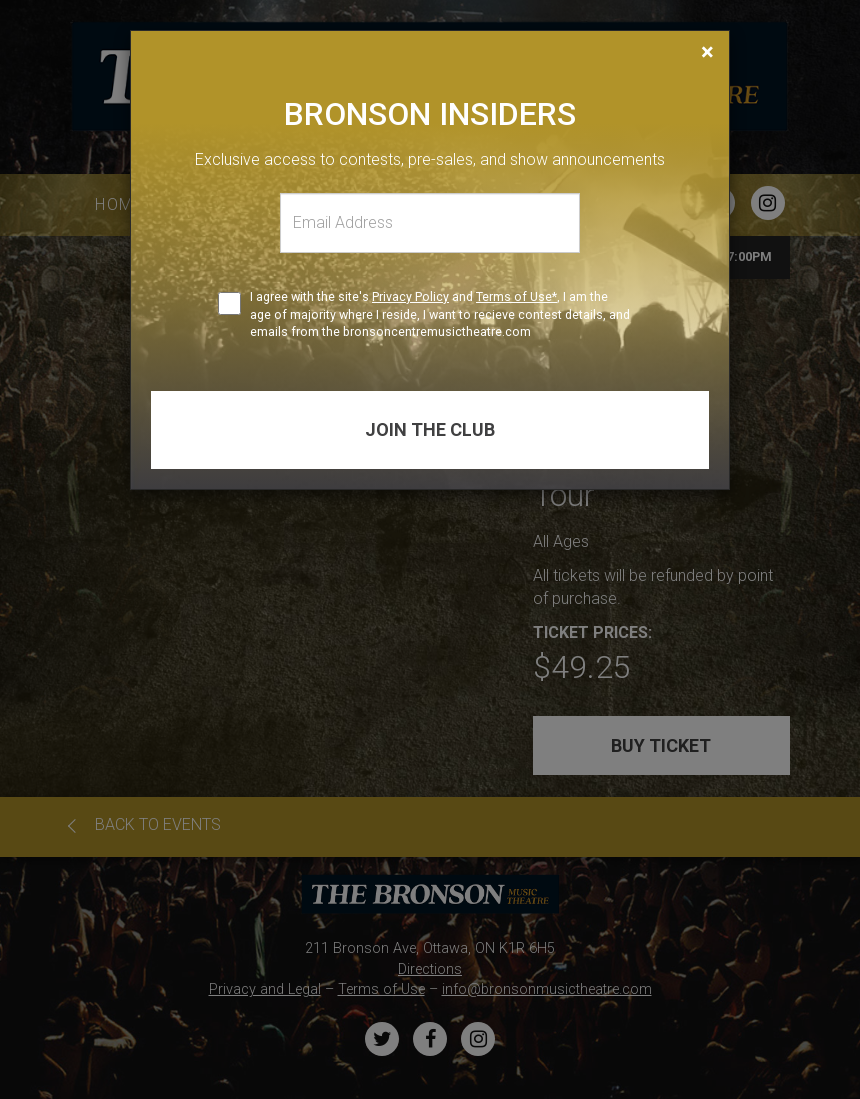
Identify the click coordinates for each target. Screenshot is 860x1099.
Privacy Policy (410, 296)
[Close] (707, 52)
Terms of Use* (516, 296)
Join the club (430, 429)
